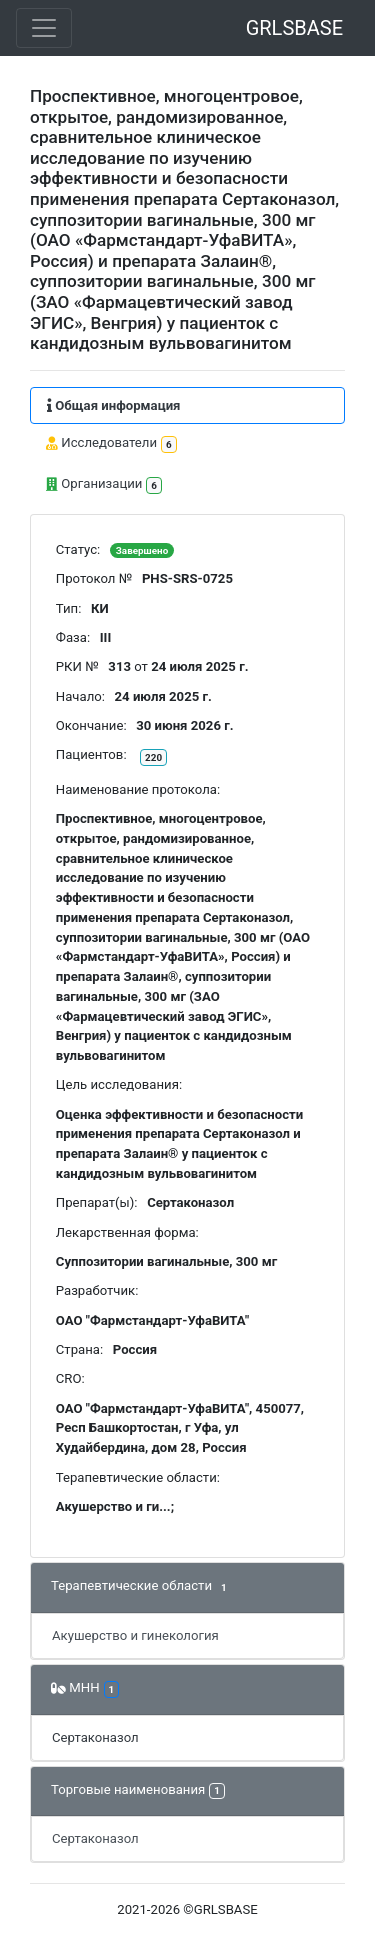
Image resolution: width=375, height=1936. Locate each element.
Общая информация (113, 405)
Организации (104, 485)
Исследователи (111, 444)
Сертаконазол (95, 1737)
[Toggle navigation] (44, 28)
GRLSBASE (294, 28)
